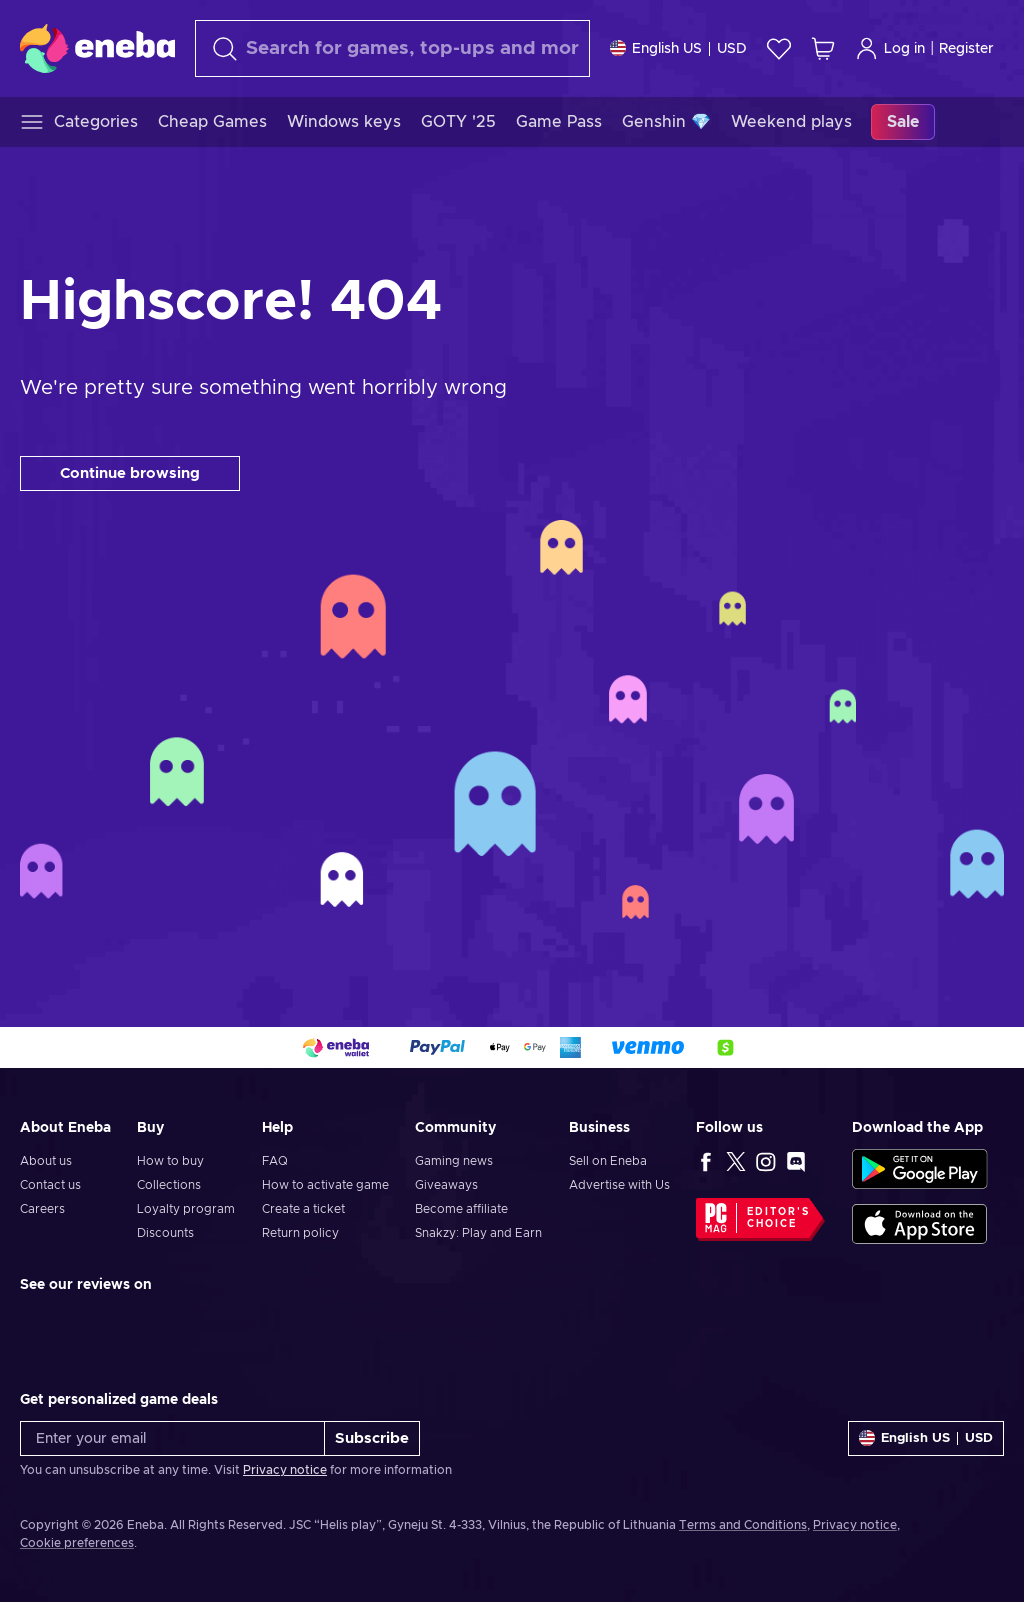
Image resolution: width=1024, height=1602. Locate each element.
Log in (890, 48)
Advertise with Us (619, 1185)
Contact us (50, 1185)
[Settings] (678, 48)
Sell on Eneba (608, 1161)
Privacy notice (285, 1470)
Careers (42, 1209)
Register (966, 49)
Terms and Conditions (743, 1525)
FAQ (275, 1161)
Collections (169, 1185)
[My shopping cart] (823, 48)
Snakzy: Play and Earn (478, 1233)
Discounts (165, 1233)
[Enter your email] (172, 1438)
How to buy (170, 1161)
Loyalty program (186, 1209)
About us (46, 1161)
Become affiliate (461, 1209)
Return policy (300, 1233)
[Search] (392, 48)
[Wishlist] (779, 48)
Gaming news (454, 1161)
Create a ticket (303, 1209)
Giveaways (446, 1185)
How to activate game (325, 1185)
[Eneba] (97, 48)
